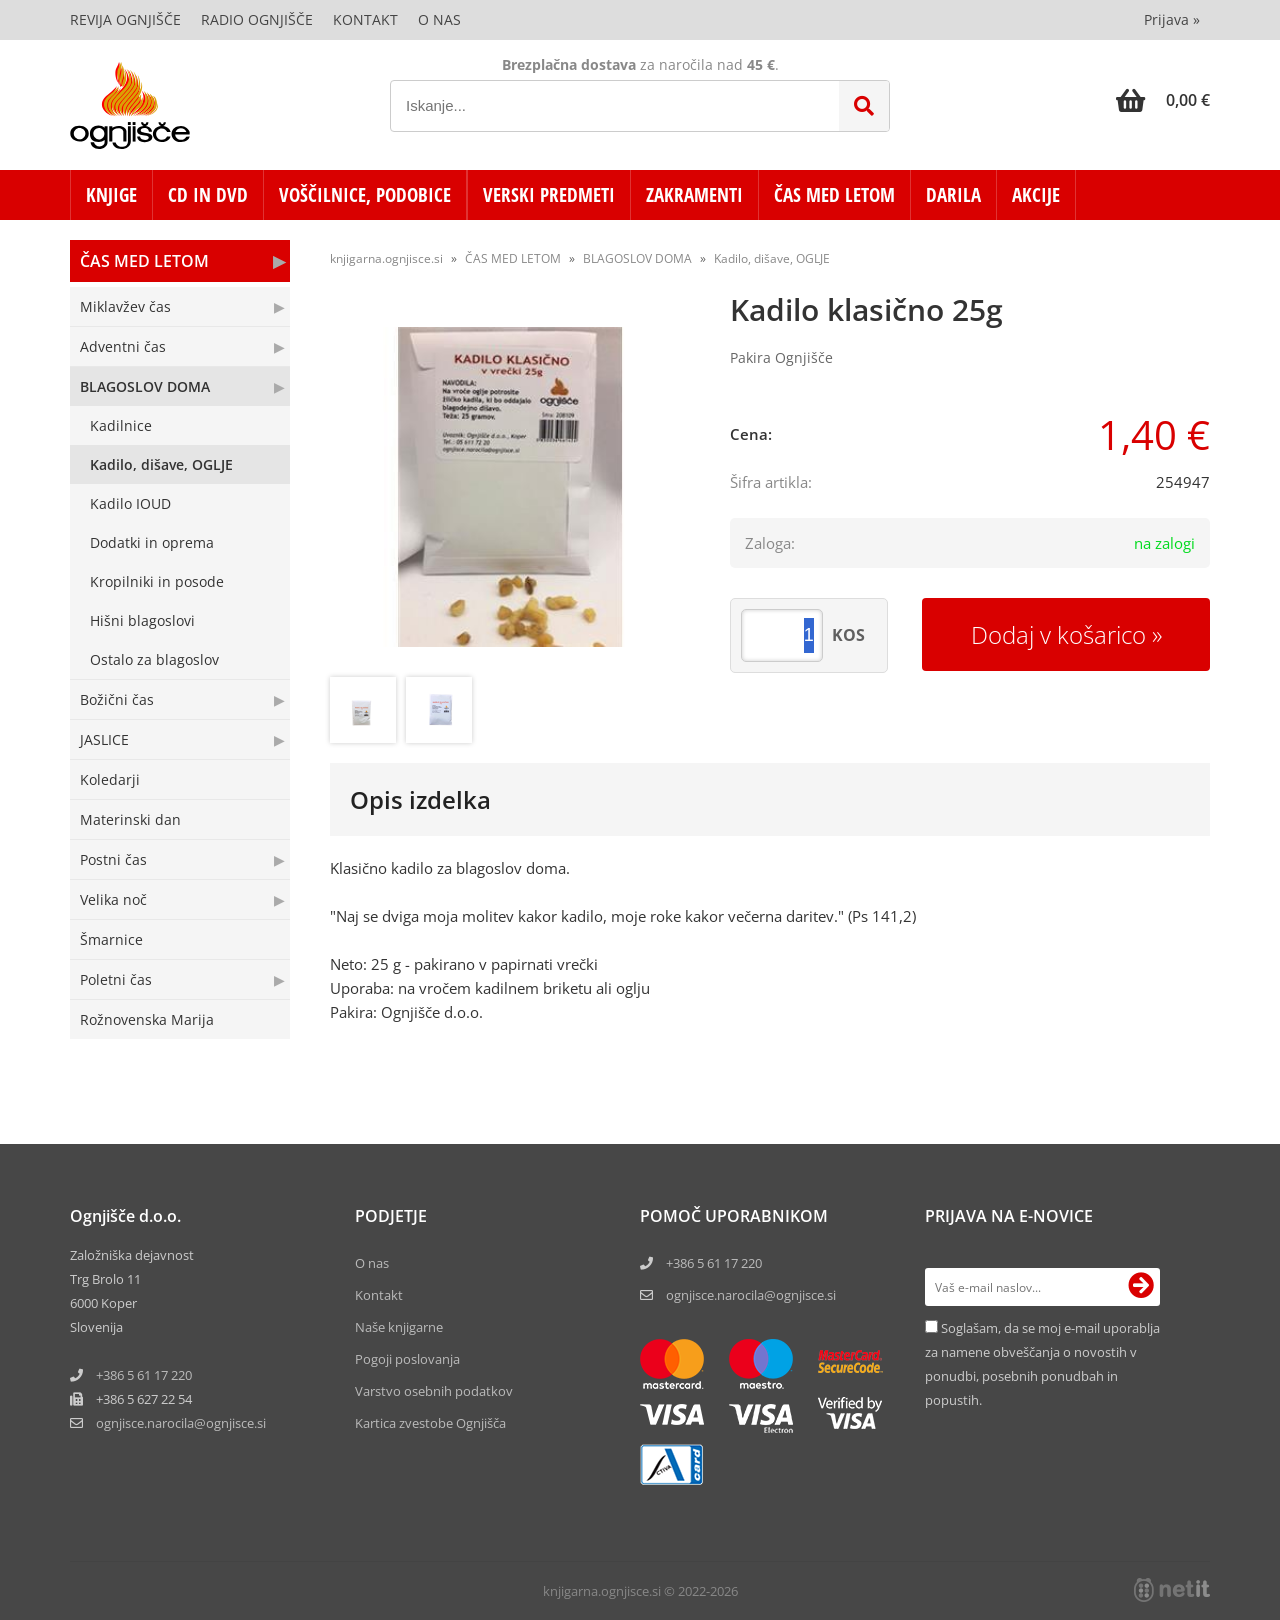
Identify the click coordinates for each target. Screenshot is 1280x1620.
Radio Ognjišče (257, 19)
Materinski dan (130, 819)
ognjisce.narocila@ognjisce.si (751, 1295)
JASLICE (104, 739)
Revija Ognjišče (125, 19)
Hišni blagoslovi (142, 620)
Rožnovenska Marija (147, 1019)
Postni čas (113, 859)
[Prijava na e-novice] (1141, 1287)
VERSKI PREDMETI (549, 195)
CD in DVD (208, 195)
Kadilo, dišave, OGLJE (161, 464)
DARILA (953, 195)
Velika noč (113, 899)
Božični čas (117, 699)
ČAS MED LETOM (834, 195)
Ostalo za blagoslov (154, 659)
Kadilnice (121, 425)
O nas (439, 19)
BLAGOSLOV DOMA (145, 386)
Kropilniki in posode (157, 581)
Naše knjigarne (399, 1327)
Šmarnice (111, 939)
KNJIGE (111, 195)
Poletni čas (116, 979)
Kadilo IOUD (130, 503)
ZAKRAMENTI (694, 195)
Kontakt (365, 19)
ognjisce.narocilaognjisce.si (181, 1423)
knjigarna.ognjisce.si (386, 258)
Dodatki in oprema (152, 542)
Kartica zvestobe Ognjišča (430, 1423)
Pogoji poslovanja (407, 1359)
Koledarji (110, 779)
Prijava (1172, 19)
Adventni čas (123, 346)
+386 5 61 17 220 (144, 1375)
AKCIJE (1036, 195)
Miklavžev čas (125, 306)
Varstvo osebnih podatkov (434, 1391)
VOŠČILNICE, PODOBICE (365, 195)
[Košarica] (1163, 100)
